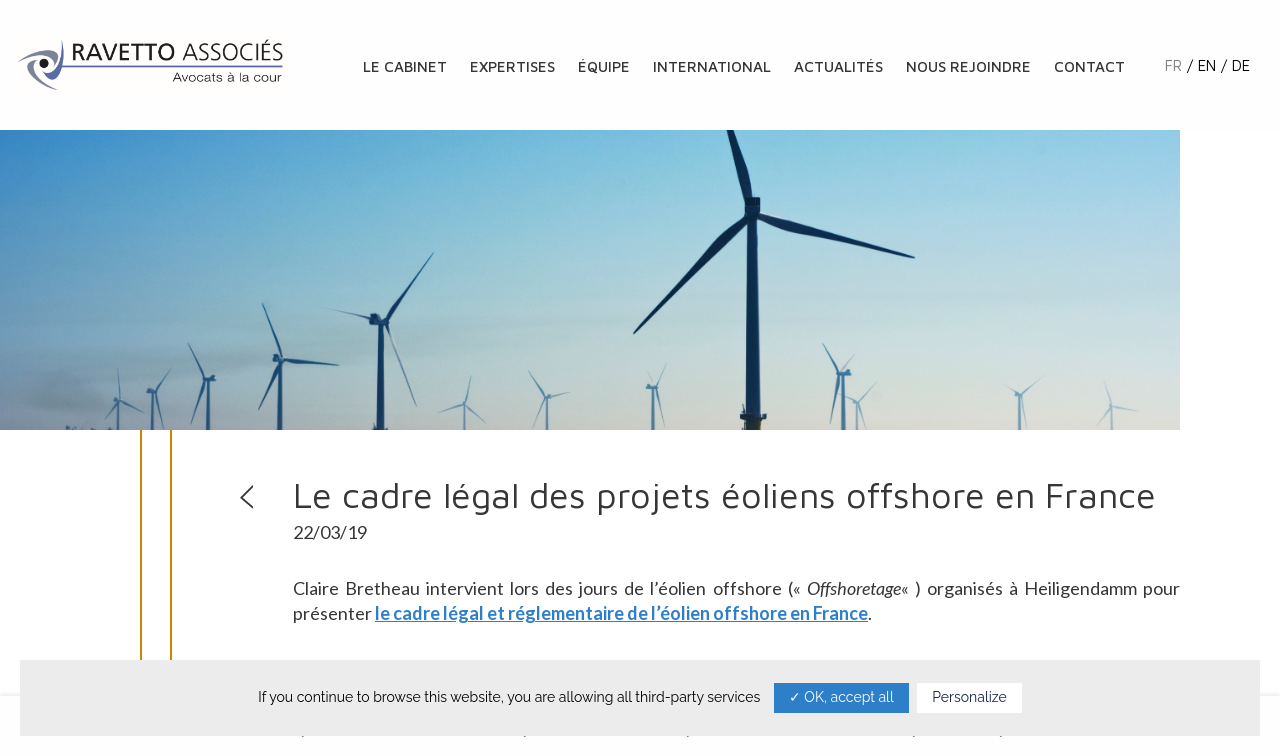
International (712, 66)
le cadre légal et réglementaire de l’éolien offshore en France (621, 613)
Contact (1089, 66)
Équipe (604, 66)
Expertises (512, 66)
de (1241, 65)
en (1207, 65)
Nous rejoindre (968, 66)
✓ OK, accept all (841, 697)
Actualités (838, 66)
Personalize (969, 697)
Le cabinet (405, 66)
